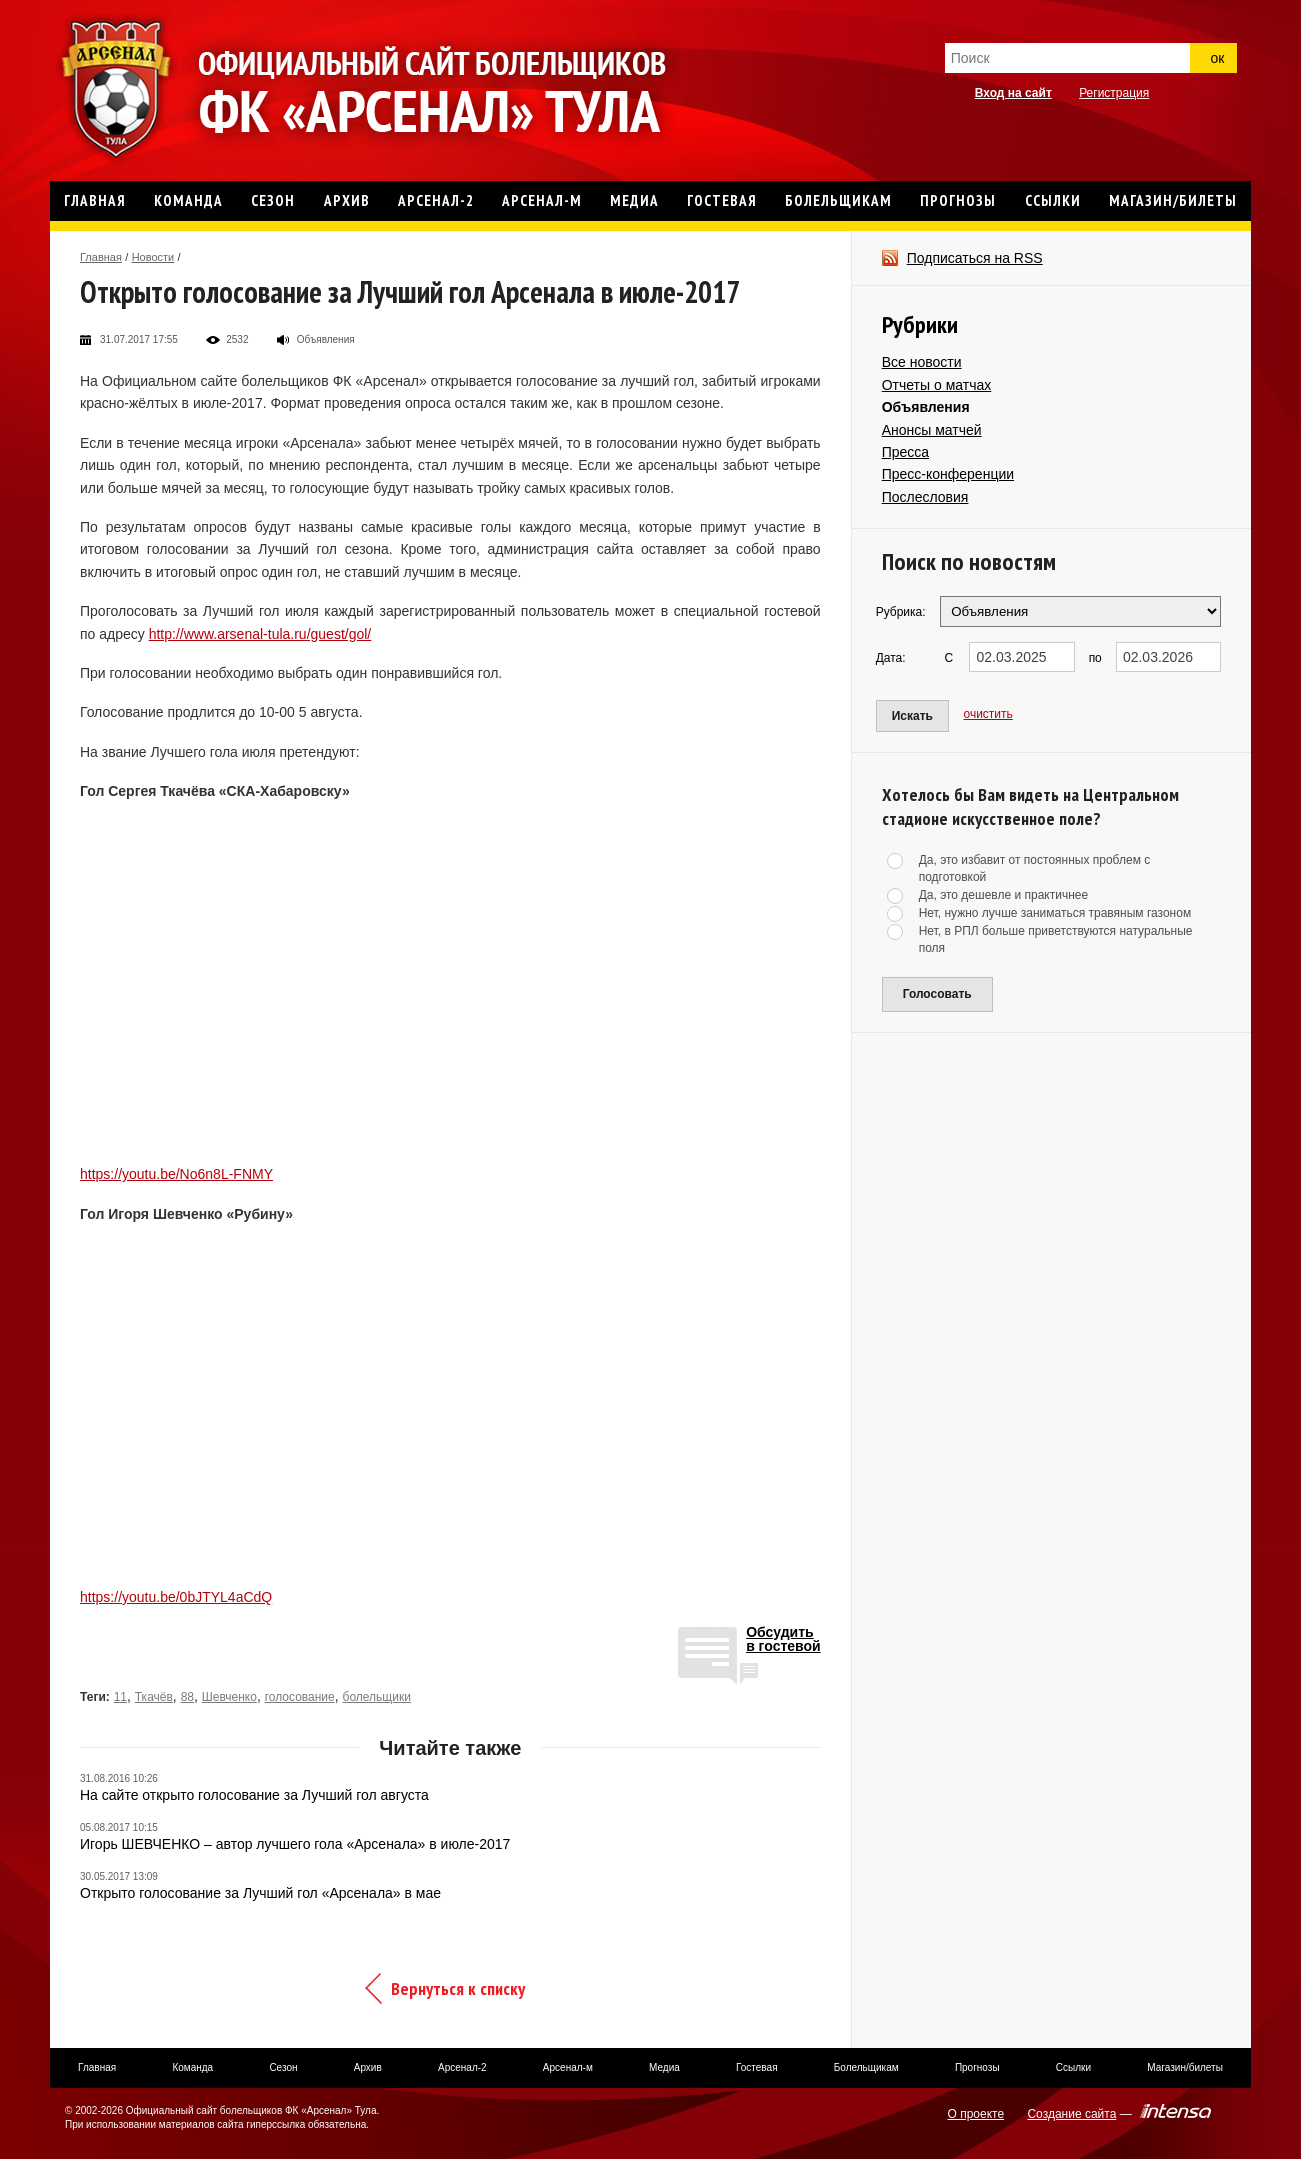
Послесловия (925, 497)
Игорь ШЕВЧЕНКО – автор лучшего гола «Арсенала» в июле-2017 (295, 1844)
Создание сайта (1071, 2114)
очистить (988, 714)
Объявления (926, 407)
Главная (101, 257)
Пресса (905, 452)
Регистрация (1114, 93)
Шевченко (229, 1697)
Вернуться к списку (458, 1988)
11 (120, 1697)
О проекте (976, 2114)
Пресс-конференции (948, 474)
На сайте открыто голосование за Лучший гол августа (254, 1795)
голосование (300, 1697)
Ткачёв (154, 1697)
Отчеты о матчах (937, 385)
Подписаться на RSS (975, 258)
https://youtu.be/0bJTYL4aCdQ (176, 1597)
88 (187, 1697)
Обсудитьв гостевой (783, 1639)
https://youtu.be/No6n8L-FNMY (176, 1174)
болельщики (377, 1697)
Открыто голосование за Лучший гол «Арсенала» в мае (260, 1893)
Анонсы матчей (932, 430)
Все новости (922, 362)
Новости (153, 257)
